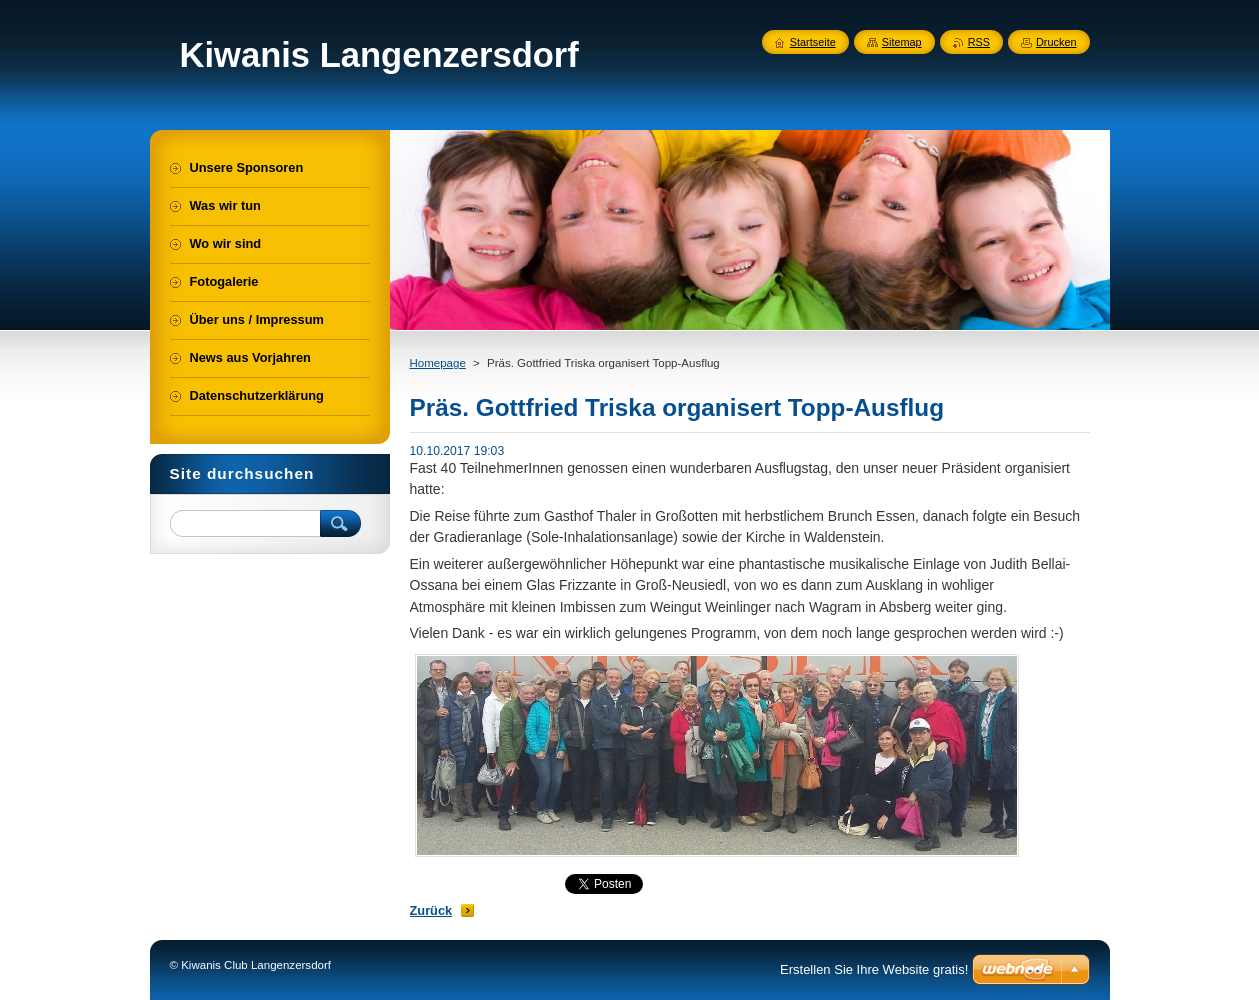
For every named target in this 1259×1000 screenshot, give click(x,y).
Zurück (431, 910)
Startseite (813, 42)
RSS (979, 42)
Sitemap (902, 42)
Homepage (438, 363)
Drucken (1056, 42)
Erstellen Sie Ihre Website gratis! (874, 969)
